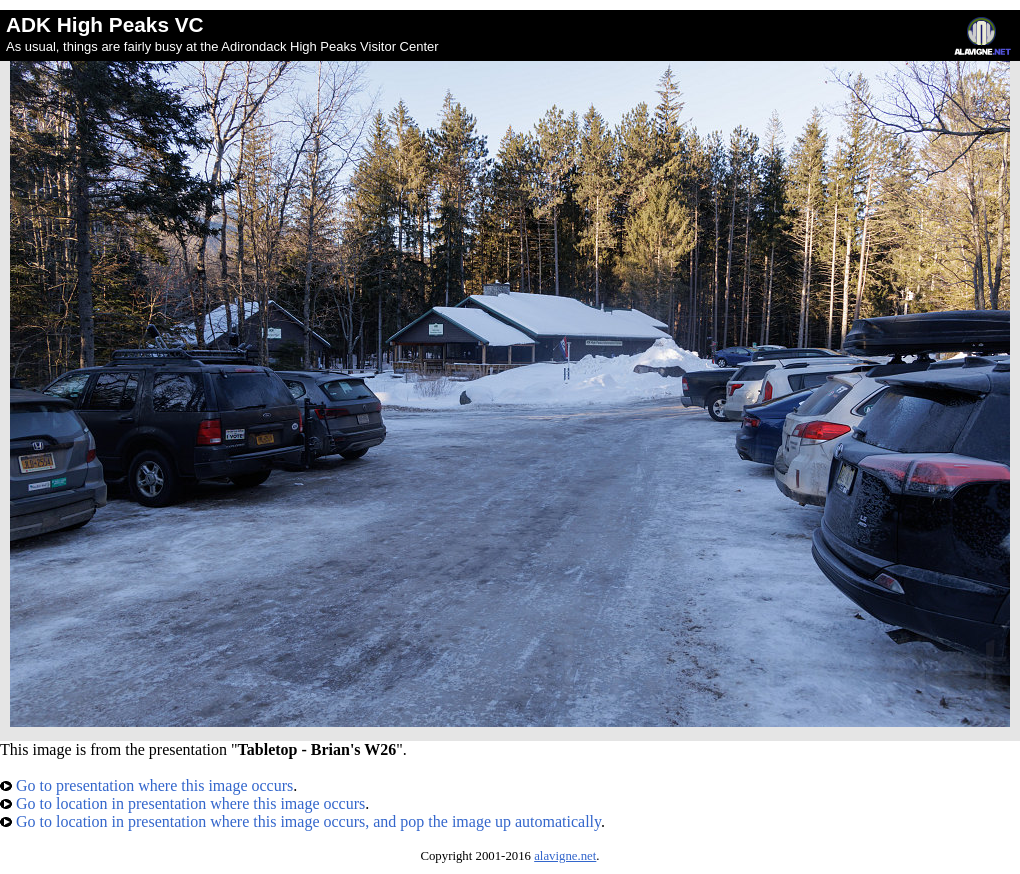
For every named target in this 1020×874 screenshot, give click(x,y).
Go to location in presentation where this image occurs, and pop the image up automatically (300, 821)
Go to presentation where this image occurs (146, 785)
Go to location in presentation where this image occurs (182, 803)
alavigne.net (565, 856)
